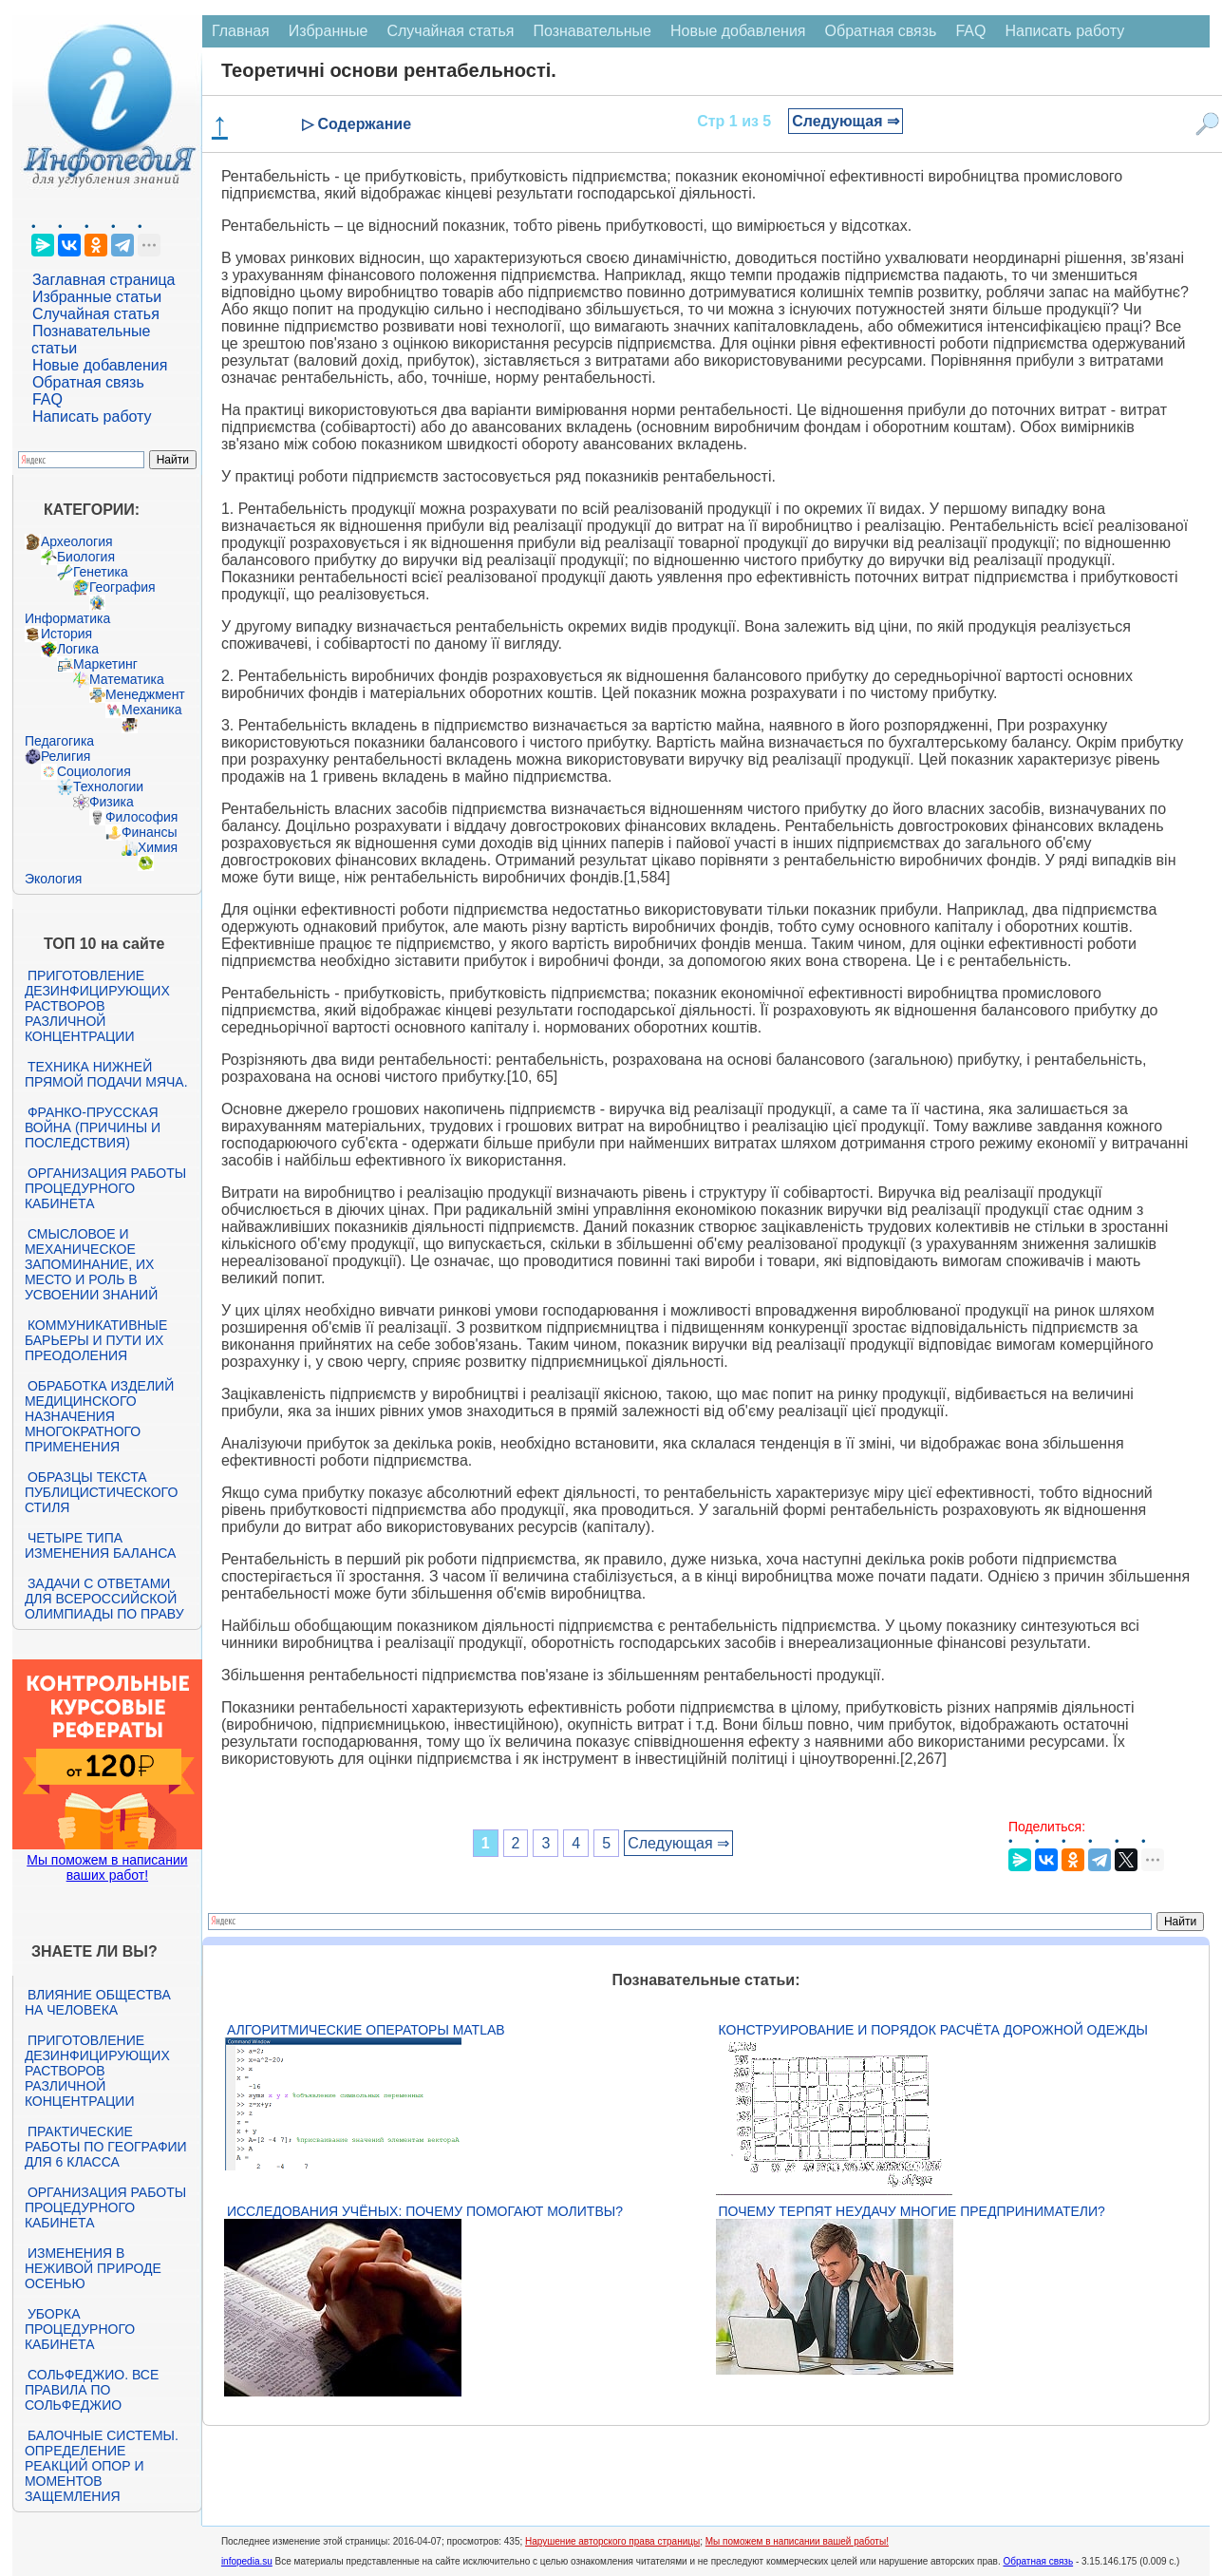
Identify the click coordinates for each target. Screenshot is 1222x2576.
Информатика (67, 618)
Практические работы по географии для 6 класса (106, 2146)
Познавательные (592, 31)
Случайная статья (96, 314)
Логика (78, 648)
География (122, 587)
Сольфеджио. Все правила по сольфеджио (92, 2390)
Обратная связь (88, 382)
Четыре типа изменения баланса (100, 1545)
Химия (158, 847)
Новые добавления (100, 365)
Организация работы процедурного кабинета (105, 1188)
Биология (86, 556)
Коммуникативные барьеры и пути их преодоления (96, 1340)
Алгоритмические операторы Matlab (366, 2029)
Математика (126, 679)
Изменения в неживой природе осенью (93, 2268)
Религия (66, 756)
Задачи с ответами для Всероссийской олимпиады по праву (104, 1598)
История (66, 633)
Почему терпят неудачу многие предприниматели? (912, 2211)
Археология (77, 541)
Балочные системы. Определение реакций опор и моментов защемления (102, 2466)
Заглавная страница (104, 280)
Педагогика (59, 740)
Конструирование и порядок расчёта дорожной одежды (933, 2029)
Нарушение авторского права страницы (612, 2541)
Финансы (150, 832)
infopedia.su (247, 2561)
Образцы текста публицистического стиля (101, 1492)
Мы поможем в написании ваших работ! (107, 1867)
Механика (152, 709)
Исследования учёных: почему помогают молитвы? (425, 2211)
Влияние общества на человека (98, 2002)
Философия (141, 816)
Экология (53, 878)
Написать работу (92, 416)
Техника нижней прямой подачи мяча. (106, 1074)
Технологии (108, 786)
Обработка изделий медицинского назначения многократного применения (99, 1416)
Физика (111, 801)
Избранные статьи (96, 297)
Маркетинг (105, 664)
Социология (94, 771)
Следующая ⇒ (845, 121)
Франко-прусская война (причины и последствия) (92, 1127)
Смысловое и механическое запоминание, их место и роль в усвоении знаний (91, 1264)
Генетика (100, 571)
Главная (241, 31)
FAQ (47, 399)
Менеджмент (145, 694)
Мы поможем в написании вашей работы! (797, 2541)
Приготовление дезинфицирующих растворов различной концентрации (97, 1006)
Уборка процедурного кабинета (80, 2329)
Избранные (328, 31)
